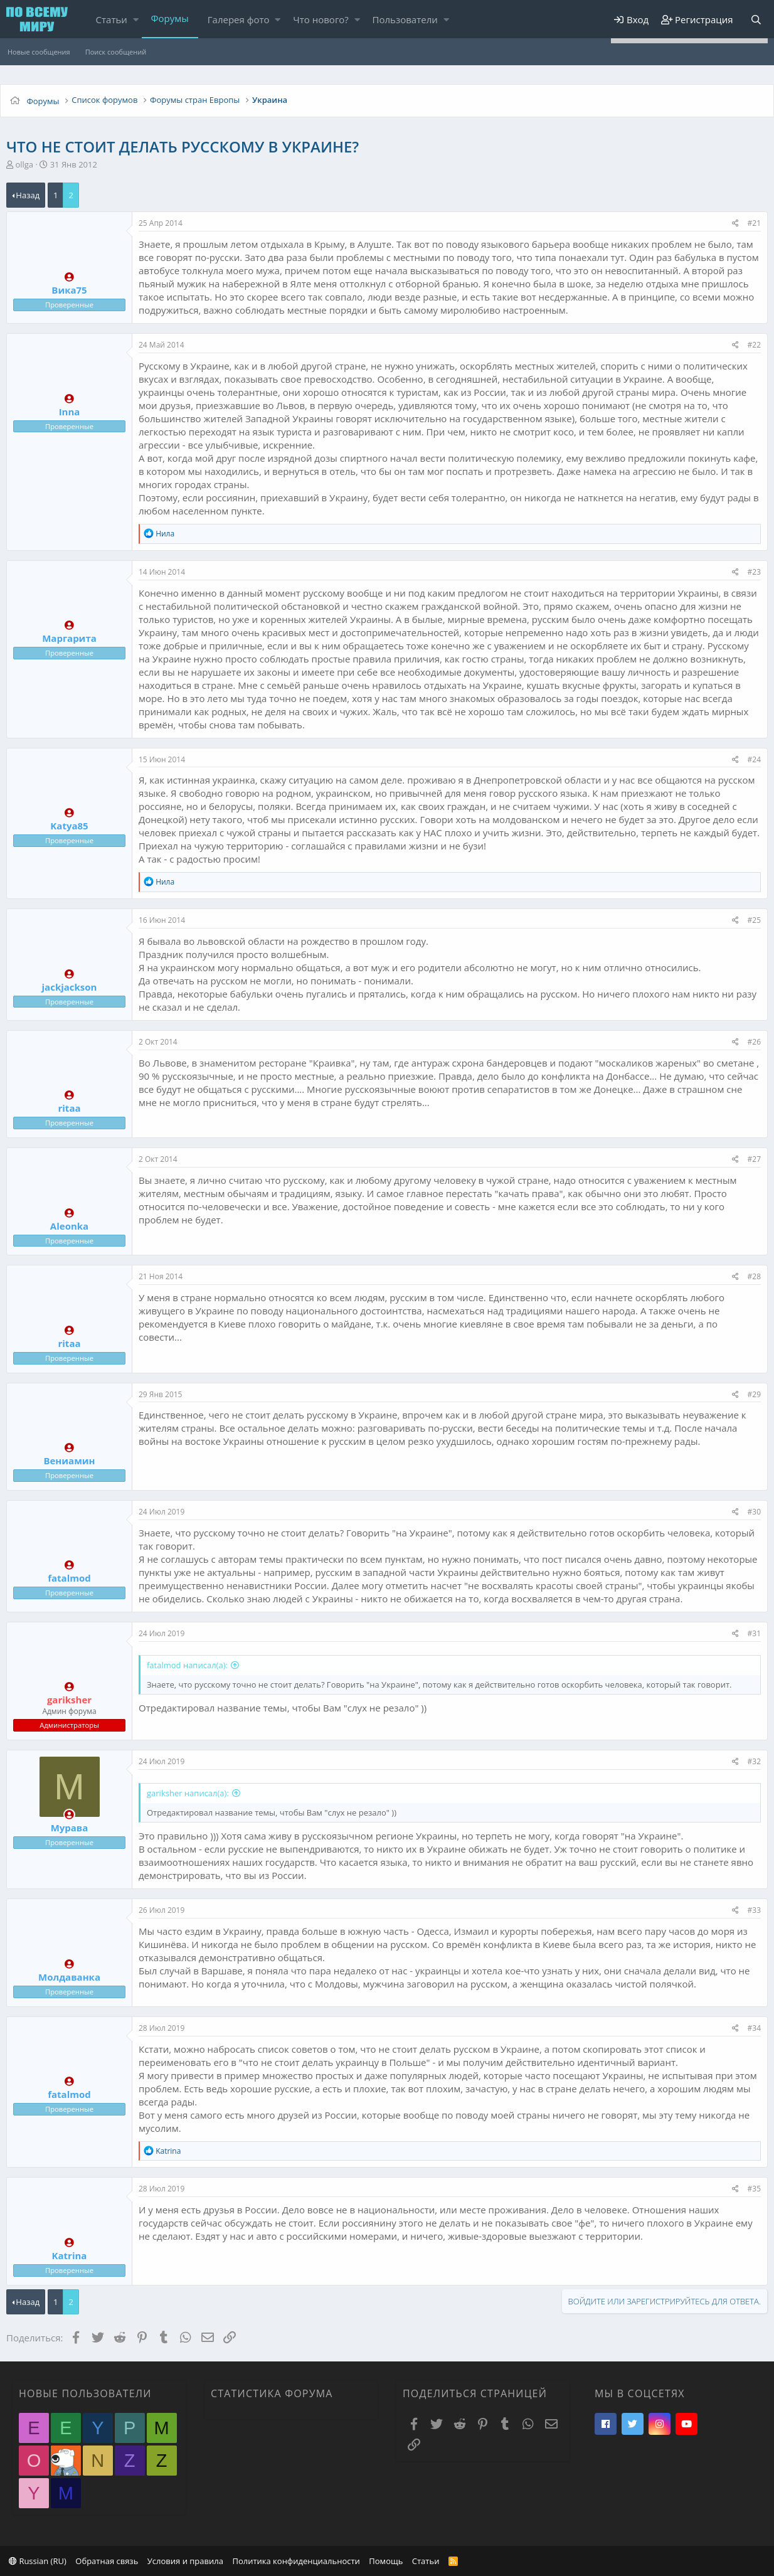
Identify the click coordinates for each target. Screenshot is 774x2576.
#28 (754, 1276)
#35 (754, 2188)
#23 (754, 572)
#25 (754, 920)
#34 (754, 2028)
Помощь (386, 2561)
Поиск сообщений (115, 51)
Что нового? (321, 19)
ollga (24, 164)
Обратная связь (106, 2561)
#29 (754, 1394)
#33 (754, 1910)
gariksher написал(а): (188, 1793)
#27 (754, 1159)
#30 (754, 1511)
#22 (754, 344)
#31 (754, 1633)
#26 (754, 1041)
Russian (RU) (37, 2561)
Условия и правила (185, 2561)
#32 (754, 1761)
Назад (28, 195)
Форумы (170, 18)
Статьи (111, 19)
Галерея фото (239, 19)
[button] (136, 19)
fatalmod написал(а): (187, 1665)
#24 (754, 759)
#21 (754, 223)
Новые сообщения (39, 51)
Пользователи (405, 19)
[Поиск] (756, 19)
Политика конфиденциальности (295, 2561)
